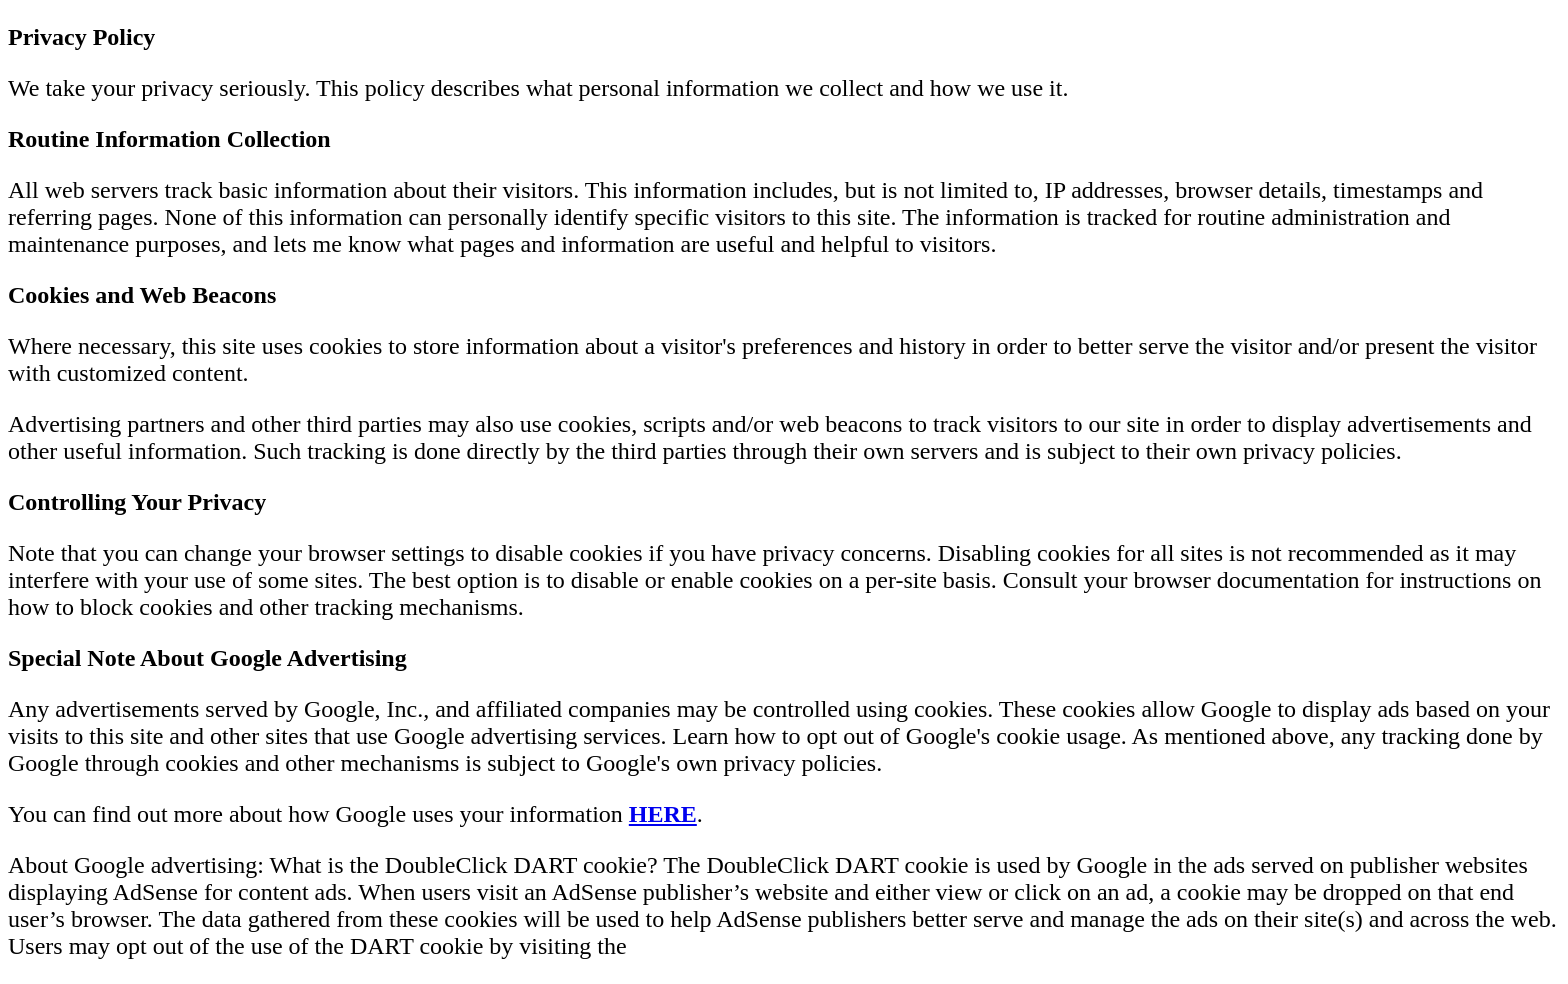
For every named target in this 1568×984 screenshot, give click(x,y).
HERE (663, 814)
